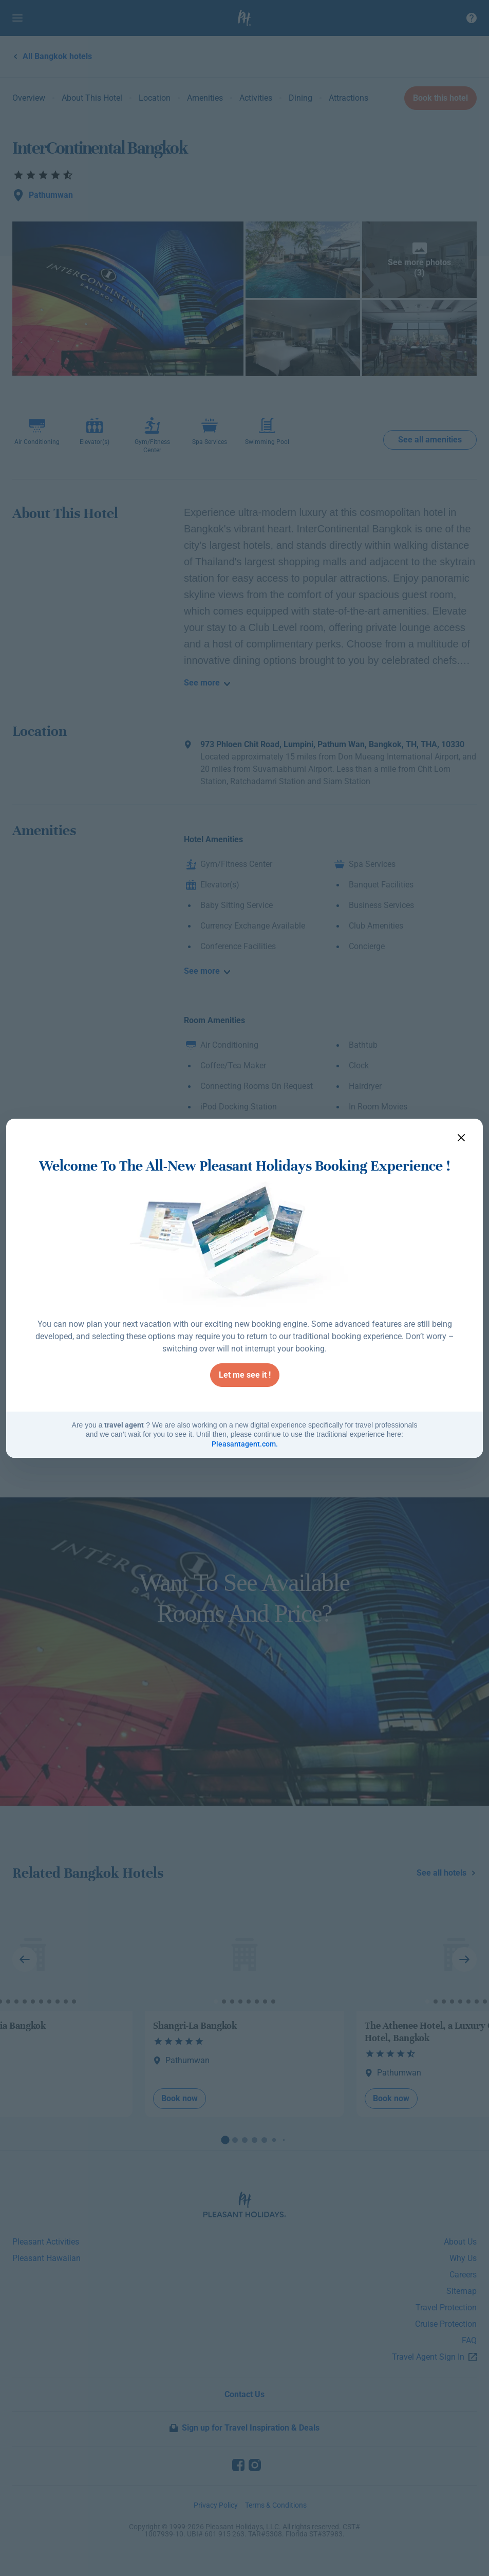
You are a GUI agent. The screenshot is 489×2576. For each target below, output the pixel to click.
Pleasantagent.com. (245, 1444)
